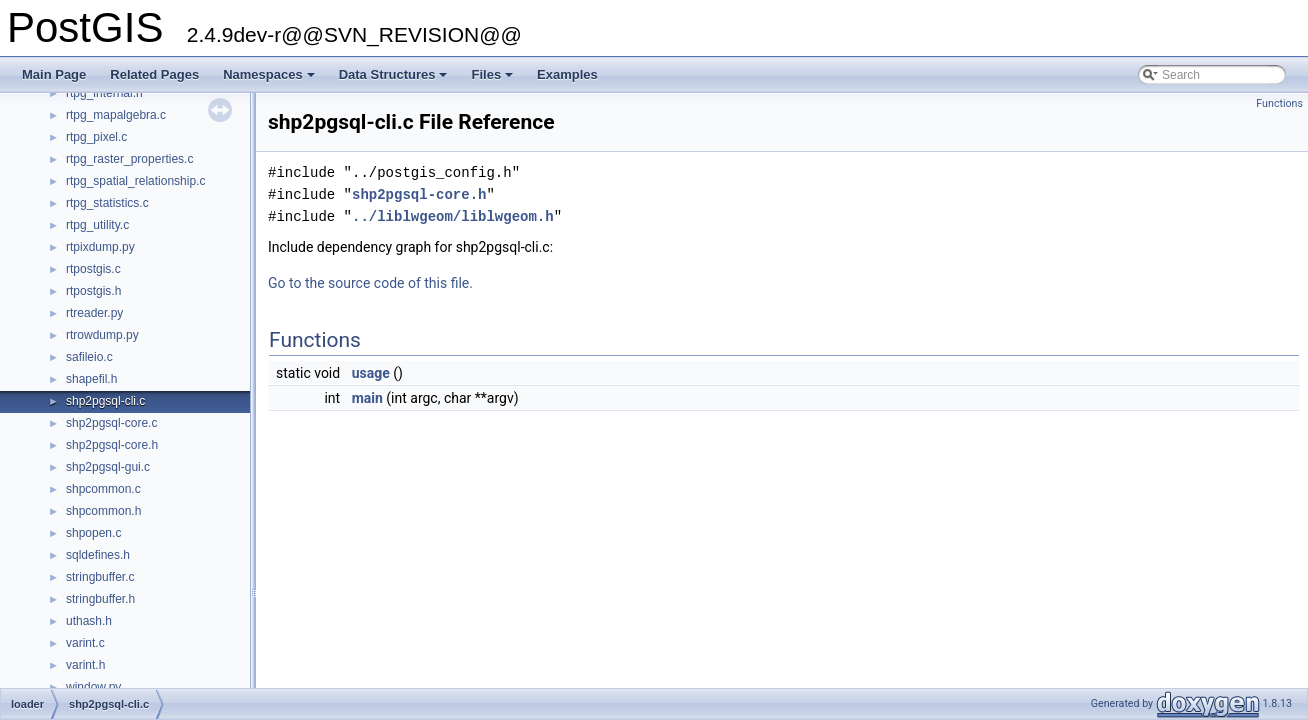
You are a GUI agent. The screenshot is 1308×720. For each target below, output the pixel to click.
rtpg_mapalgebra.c (116, 115)
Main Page (54, 74)
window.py (93, 687)
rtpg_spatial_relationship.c (135, 181)
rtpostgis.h (93, 291)
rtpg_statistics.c (107, 203)
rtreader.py (94, 313)
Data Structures (395, 80)
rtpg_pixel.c (96, 137)
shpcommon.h (103, 511)
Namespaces (270, 80)
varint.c (85, 643)
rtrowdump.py (102, 335)
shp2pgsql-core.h (112, 445)
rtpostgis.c (93, 269)
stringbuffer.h (100, 599)
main (367, 398)
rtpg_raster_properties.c (129, 159)
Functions (1279, 103)
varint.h (85, 665)
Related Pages (154, 74)
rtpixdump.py (100, 247)
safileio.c (89, 357)
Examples (567, 74)
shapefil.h (91, 379)
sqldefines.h (98, 555)
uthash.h (89, 621)
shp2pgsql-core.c (111, 423)
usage (371, 373)
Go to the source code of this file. (370, 283)
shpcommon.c (103, 489)
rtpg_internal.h (104, 93)
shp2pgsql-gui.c (108, 467)
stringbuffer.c (100, 577)
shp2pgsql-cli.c (105, 401)
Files (493, 80)
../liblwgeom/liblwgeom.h (453, 216)
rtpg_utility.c (97, 225)
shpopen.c (93, 533)
